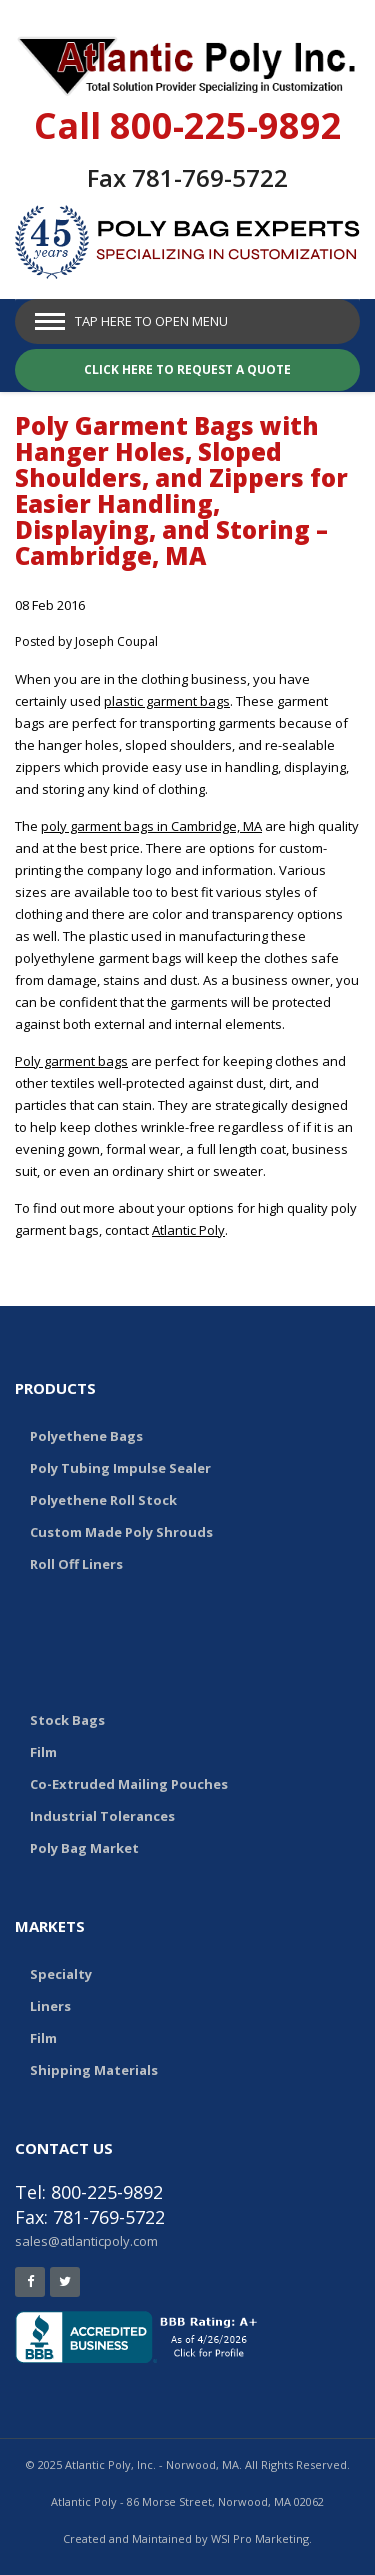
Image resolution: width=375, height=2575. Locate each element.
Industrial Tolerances (102, 1816)
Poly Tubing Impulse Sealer (120, 1468)
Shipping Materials (94, 2070)
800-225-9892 (226, 125)
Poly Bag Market (84, 1848)
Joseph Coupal (116, 641)
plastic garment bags (167, 701)
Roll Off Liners (76, 1564)
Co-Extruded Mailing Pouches (129, 1784)
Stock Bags (67, 1720)
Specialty (61, 1974)
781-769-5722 (210, 177)
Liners (50, 2006)
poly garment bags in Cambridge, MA (151, 826)
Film (43, 1752)
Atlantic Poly (188, 1230)
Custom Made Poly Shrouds (121, 1532)
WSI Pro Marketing (260, 2538)
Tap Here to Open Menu (151, 321)
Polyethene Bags (86, 1436)
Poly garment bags (71, 1061)
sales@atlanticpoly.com (86, 2241)
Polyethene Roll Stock (103, 1500)
